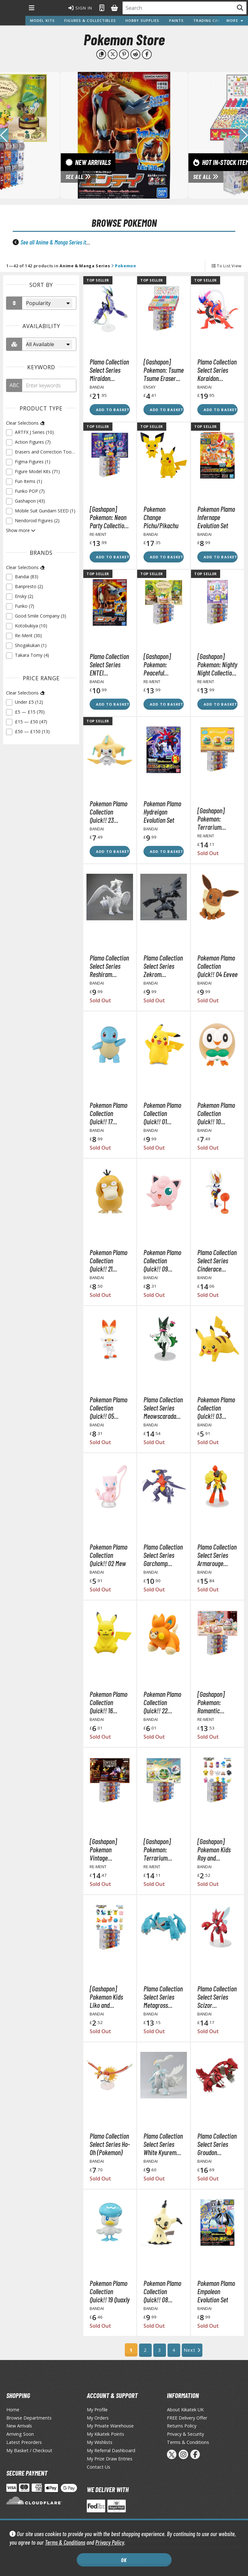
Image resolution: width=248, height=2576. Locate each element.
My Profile (97, 2410)
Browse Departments (29, 2418)
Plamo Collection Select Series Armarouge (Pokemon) (217, 1555)
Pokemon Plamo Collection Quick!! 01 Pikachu (162, 1113)
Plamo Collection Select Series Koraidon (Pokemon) (217, 370)
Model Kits (42, 20)
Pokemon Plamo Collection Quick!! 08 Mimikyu (162, 2291)
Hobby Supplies (142, 20)
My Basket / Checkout (29, 2450)
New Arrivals (19, 2426)
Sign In (80, 8)
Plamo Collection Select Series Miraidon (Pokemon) (109, 370)
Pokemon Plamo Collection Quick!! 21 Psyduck (108, 1260)
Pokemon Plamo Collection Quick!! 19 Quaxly (110, 2291)
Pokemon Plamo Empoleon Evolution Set (216, 2291)
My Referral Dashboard (111, 2450)
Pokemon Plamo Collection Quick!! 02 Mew (108, 1555)
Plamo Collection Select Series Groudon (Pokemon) (217, 2144)
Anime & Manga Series (85, 266)
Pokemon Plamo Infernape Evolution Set (216, 517)
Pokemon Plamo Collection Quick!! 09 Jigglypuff (162, 1260)
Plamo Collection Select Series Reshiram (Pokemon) (109, 966)
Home (12, 2410)
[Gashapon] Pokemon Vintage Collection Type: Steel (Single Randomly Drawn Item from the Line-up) (109, 1849)
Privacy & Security (185, 2434)
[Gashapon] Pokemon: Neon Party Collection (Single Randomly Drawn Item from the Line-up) (110, 517)
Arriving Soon (20, 2434)
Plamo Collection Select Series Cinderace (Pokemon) (217, 1260)
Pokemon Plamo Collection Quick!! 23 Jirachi (108, 811)
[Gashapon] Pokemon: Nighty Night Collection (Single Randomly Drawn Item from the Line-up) (217, 664)
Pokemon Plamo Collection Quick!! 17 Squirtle (108, 1113)
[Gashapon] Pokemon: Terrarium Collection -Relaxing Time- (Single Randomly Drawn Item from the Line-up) (217, 818)
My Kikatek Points (105, 2434)
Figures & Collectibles (90, 20)
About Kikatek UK (185, 2410)
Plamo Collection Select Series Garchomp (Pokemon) (163, 1555)
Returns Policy (181, 2426)
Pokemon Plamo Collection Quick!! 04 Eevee (217, 966)
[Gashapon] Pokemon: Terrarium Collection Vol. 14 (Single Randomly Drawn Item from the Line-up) (163, 1849)
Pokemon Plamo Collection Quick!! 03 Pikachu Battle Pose (216, 1407)
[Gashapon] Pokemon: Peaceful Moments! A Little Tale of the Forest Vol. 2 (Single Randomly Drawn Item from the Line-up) (163, 664)
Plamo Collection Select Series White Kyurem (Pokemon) (163, 2144)
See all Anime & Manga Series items (58, 242)
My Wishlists (99, 2442)
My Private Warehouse (110, 2426)
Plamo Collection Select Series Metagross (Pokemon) (163, 1996)
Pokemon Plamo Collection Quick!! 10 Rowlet (216, 1113)
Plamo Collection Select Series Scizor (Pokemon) (217, 1996)
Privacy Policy (109, 2542)
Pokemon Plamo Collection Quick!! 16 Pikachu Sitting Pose (108, 1702)
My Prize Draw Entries (109, 2459)
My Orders (98, 2418)
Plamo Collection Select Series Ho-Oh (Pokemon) (110, 2144)
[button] (243, 135)
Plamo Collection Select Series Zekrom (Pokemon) (163, 966)
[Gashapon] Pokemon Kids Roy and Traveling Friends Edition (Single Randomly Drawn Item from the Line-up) (217, 1849)
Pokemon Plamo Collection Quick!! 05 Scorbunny (108, 1407)
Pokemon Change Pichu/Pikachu (160, 517)
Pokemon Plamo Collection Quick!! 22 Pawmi (162, 1702)
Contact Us (98, 2467)
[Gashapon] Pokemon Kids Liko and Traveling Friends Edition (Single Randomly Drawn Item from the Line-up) (110, 1996)
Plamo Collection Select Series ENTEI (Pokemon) (109, 664)
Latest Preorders (24, 2442)
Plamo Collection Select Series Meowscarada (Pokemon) (163, 1407)
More (234, 20)
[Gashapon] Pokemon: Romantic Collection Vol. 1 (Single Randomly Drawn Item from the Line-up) (217, 1702)
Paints (176, 20)
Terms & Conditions (65, 2542)
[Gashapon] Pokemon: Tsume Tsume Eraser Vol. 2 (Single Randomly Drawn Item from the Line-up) (163, 370)
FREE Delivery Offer (187, 2418)
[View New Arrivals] (124, 134)
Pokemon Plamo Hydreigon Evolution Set (162, 811)
